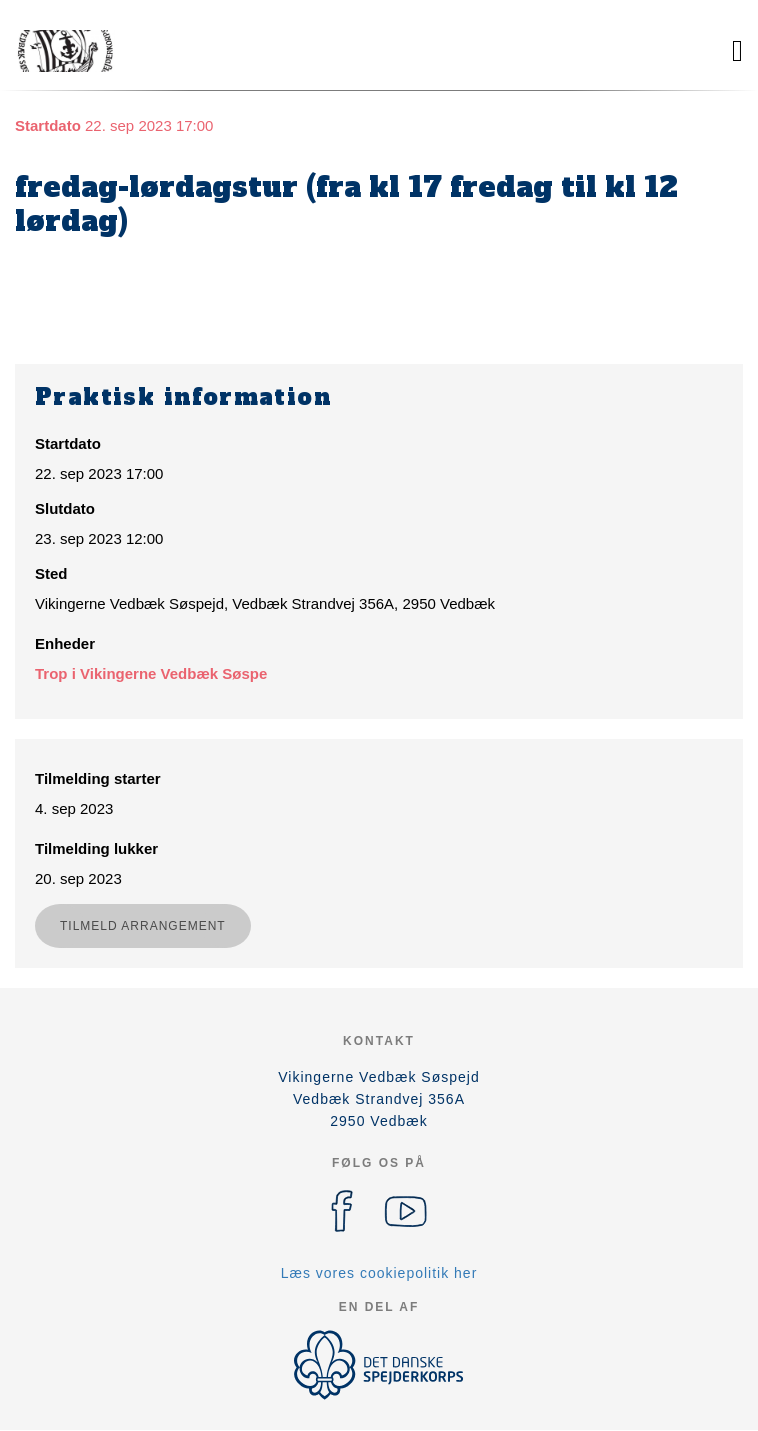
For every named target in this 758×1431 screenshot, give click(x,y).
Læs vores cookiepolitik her (379, 1273)
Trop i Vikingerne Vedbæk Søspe (151, 673)
